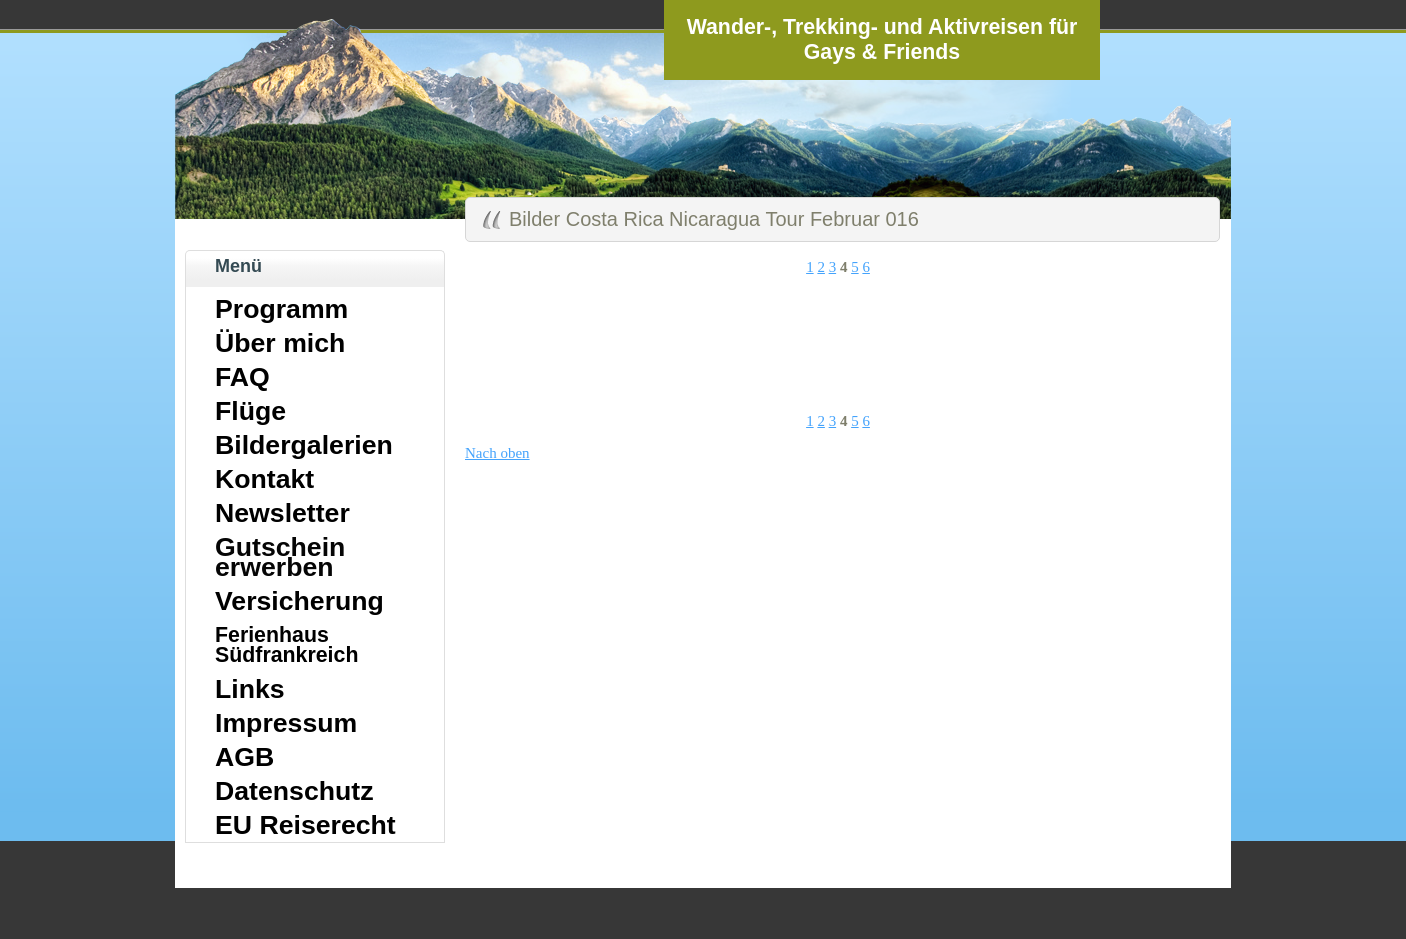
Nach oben (497, 453)
